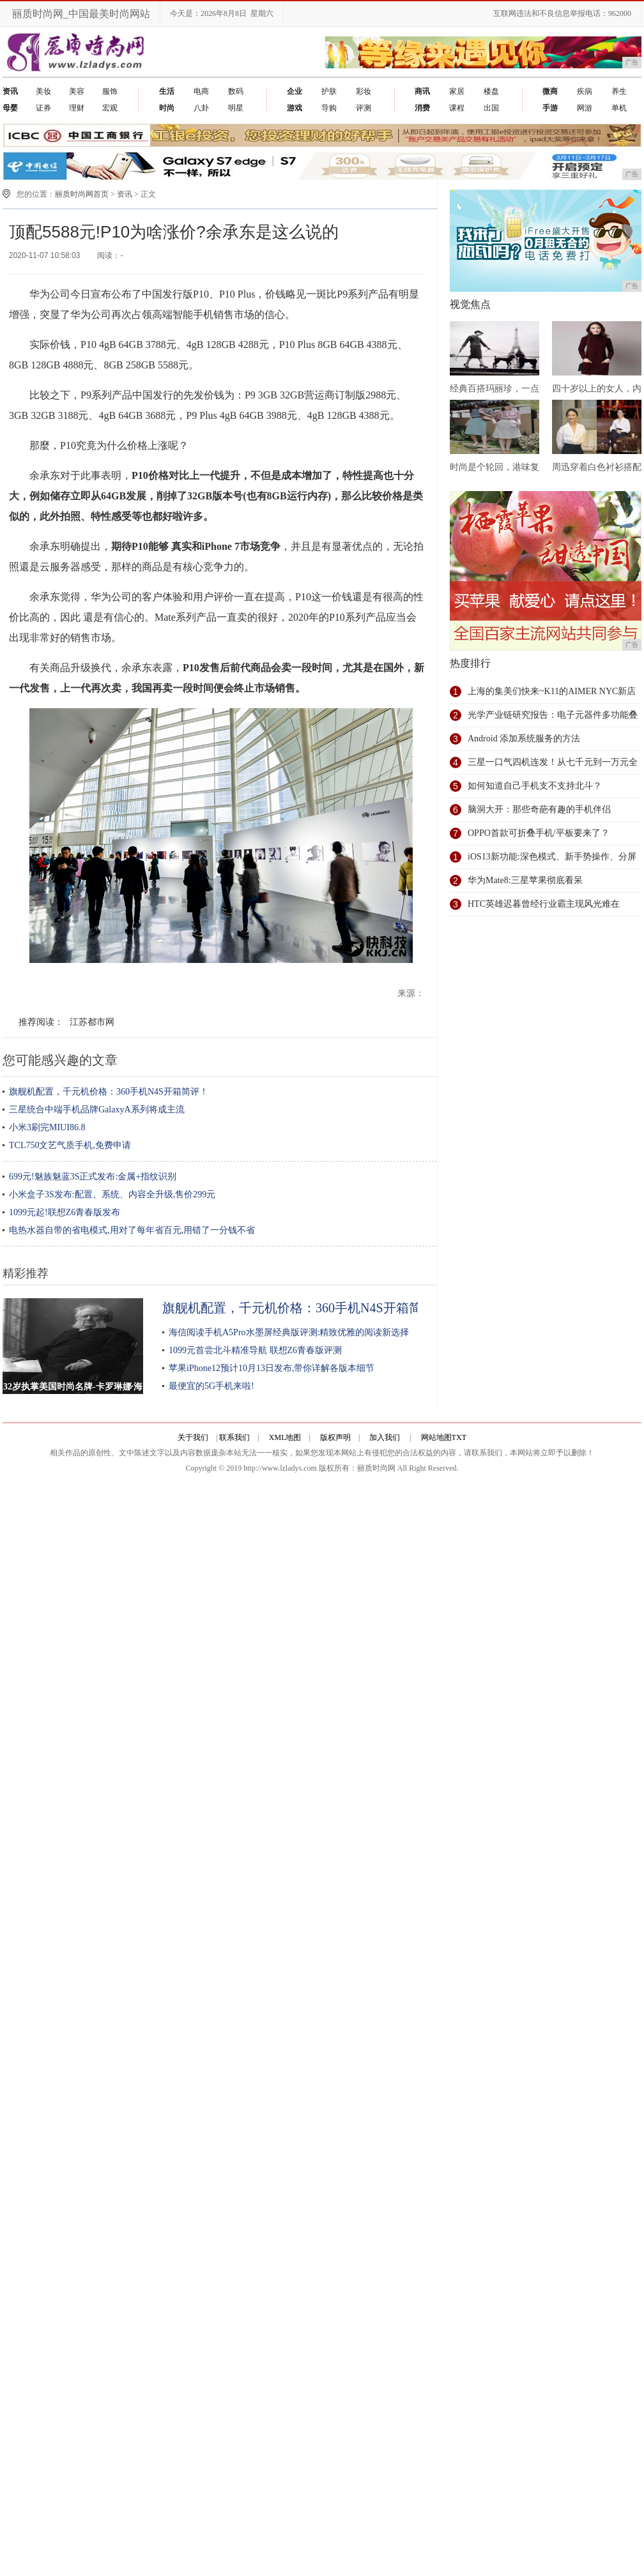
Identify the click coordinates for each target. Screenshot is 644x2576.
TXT (459, 1437)
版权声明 (335, 1437)
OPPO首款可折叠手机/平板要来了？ (539, 833)
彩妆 (363, 91)
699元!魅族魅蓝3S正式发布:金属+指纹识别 (92, 1176)
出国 (491, 107)
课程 (456, 107)
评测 (363, 107)
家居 (456, 91)
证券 (43, 107)
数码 (235, 91)
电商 (201, 91)
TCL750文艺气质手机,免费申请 (70, 1145)
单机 (619, 107)
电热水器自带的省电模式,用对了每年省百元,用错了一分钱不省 (132, 1230)
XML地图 (285, 1437)
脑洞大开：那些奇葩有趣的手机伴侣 (539, 809)
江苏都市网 (92, 1022)
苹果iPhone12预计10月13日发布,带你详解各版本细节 (271, 1368)
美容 (76, 91)
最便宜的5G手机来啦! (211, 1386)
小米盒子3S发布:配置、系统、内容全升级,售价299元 (112, 1194)
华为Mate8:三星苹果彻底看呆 (525, 880)
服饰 (110, 91)
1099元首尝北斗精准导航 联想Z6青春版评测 (255, 1350)
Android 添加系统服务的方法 (524, 738)
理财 (76, 107)
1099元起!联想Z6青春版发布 (64, 1212)
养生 (619, 91)
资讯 (124, 194)
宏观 (110, 107)
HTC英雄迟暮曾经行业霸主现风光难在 (544, 904)
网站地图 (436, 1437)
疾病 (584, 91)
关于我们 (193, 1437)
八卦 (201, 107)
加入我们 (384, 1437)
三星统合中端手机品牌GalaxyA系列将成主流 (97, 1109)
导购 (329, 107)
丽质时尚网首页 (82, 194)
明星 (235, 107)
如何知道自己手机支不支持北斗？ (535, 786)
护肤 (329, 91)
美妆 (43, 91)
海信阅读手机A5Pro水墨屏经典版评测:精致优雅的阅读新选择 (289, 1332)
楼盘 (491, 91)
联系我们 (234, 1437)
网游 (584, 107)
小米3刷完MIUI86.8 (47, 1127)
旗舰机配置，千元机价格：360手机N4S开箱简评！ (108, 1091)
